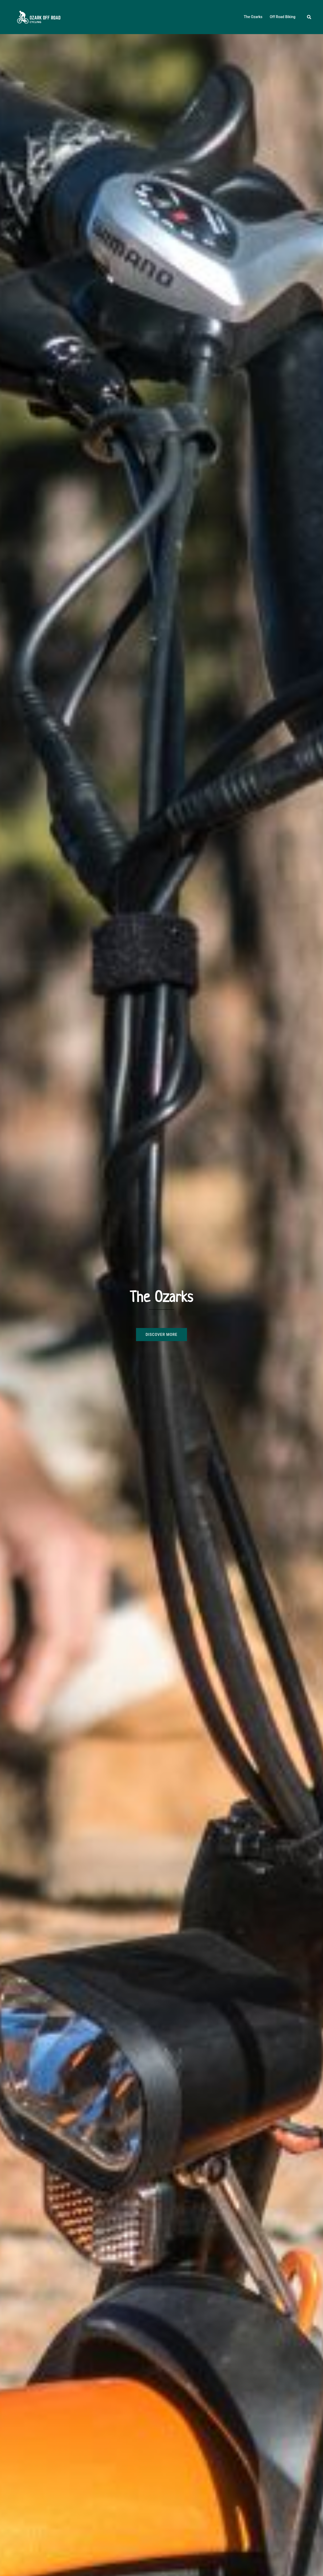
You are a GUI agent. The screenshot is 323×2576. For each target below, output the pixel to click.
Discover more (161, 1334)
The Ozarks (253, 17)
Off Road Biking (282, 17)
